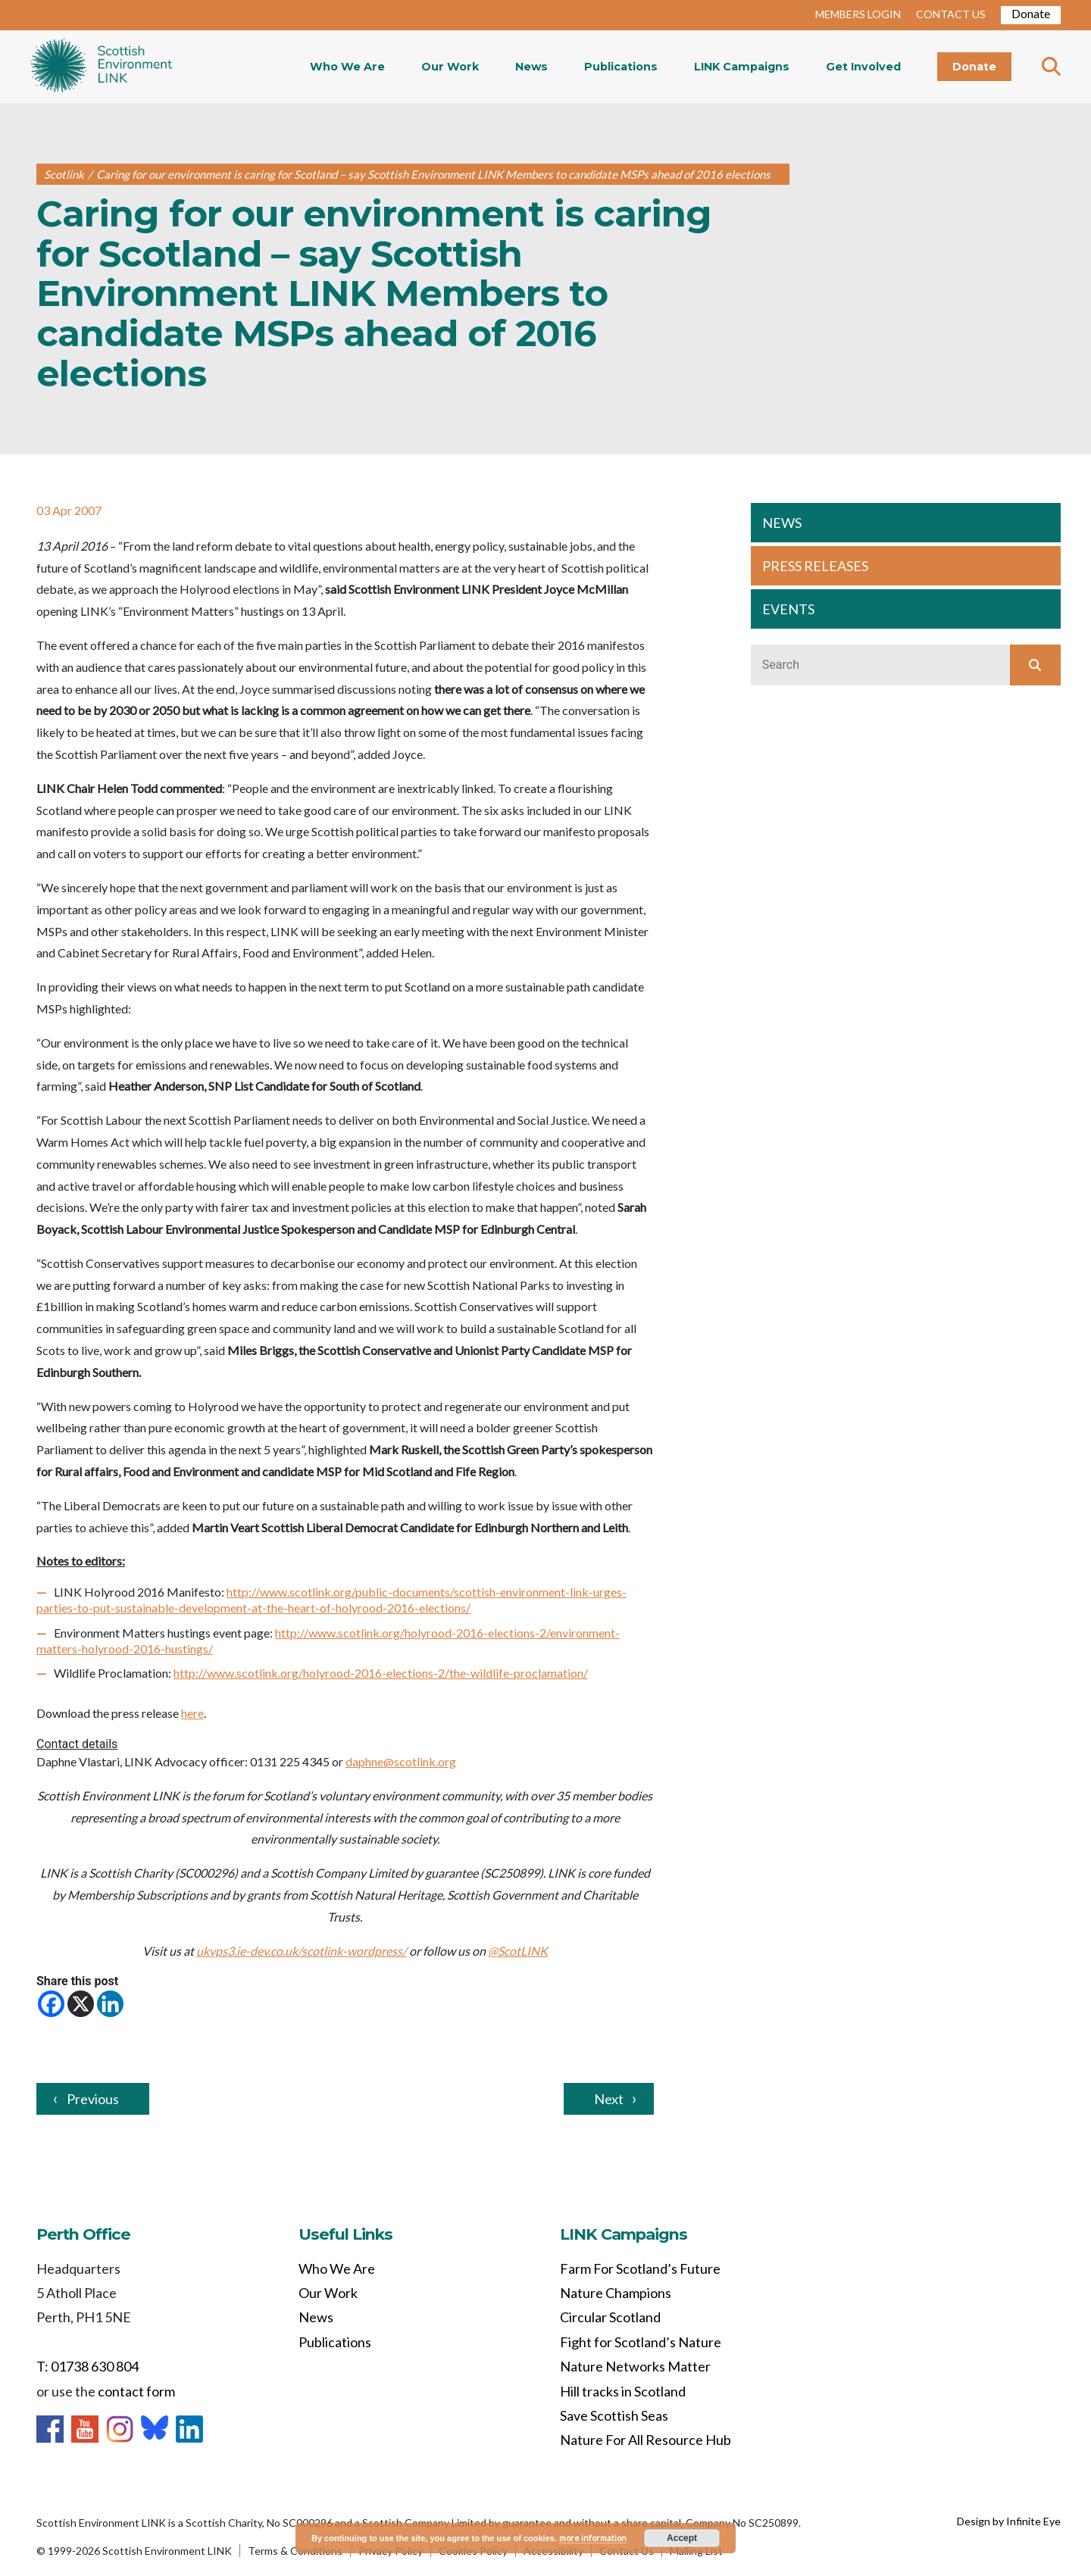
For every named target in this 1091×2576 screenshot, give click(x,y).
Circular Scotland (610, 2317)
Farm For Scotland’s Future (640, 2268)
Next (609, 2098)
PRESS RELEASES (815, 565)
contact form (136, 2391)
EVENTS (788, 609)
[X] (80, 2004)
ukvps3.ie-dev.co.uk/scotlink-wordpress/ (301, 1951)
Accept (682, 2538)
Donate (1030, 13)
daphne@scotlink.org (400, 1761)
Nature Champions (615, 2292)
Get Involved (863, 66)
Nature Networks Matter (635, 2366)
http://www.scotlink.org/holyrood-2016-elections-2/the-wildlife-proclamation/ (380, 1673)
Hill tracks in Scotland (623, 2391)
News (531, 66)
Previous (93, 2098)
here (192, 1713)
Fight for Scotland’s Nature (640, 2342)
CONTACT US (951, 14)
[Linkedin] (110, 2004)
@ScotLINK (518, 1951)
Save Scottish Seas (614, 2415)
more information (593, 2538)
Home (101, 66)
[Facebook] (51, 2004)
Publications (621, 66)
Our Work (450, 66)
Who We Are (347, 66)
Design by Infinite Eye (1009, 2521)
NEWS (782, 522)
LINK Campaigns (741, 66)
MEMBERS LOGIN (858, 14)
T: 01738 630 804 (87, 2366)
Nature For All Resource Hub (645, 2439)
